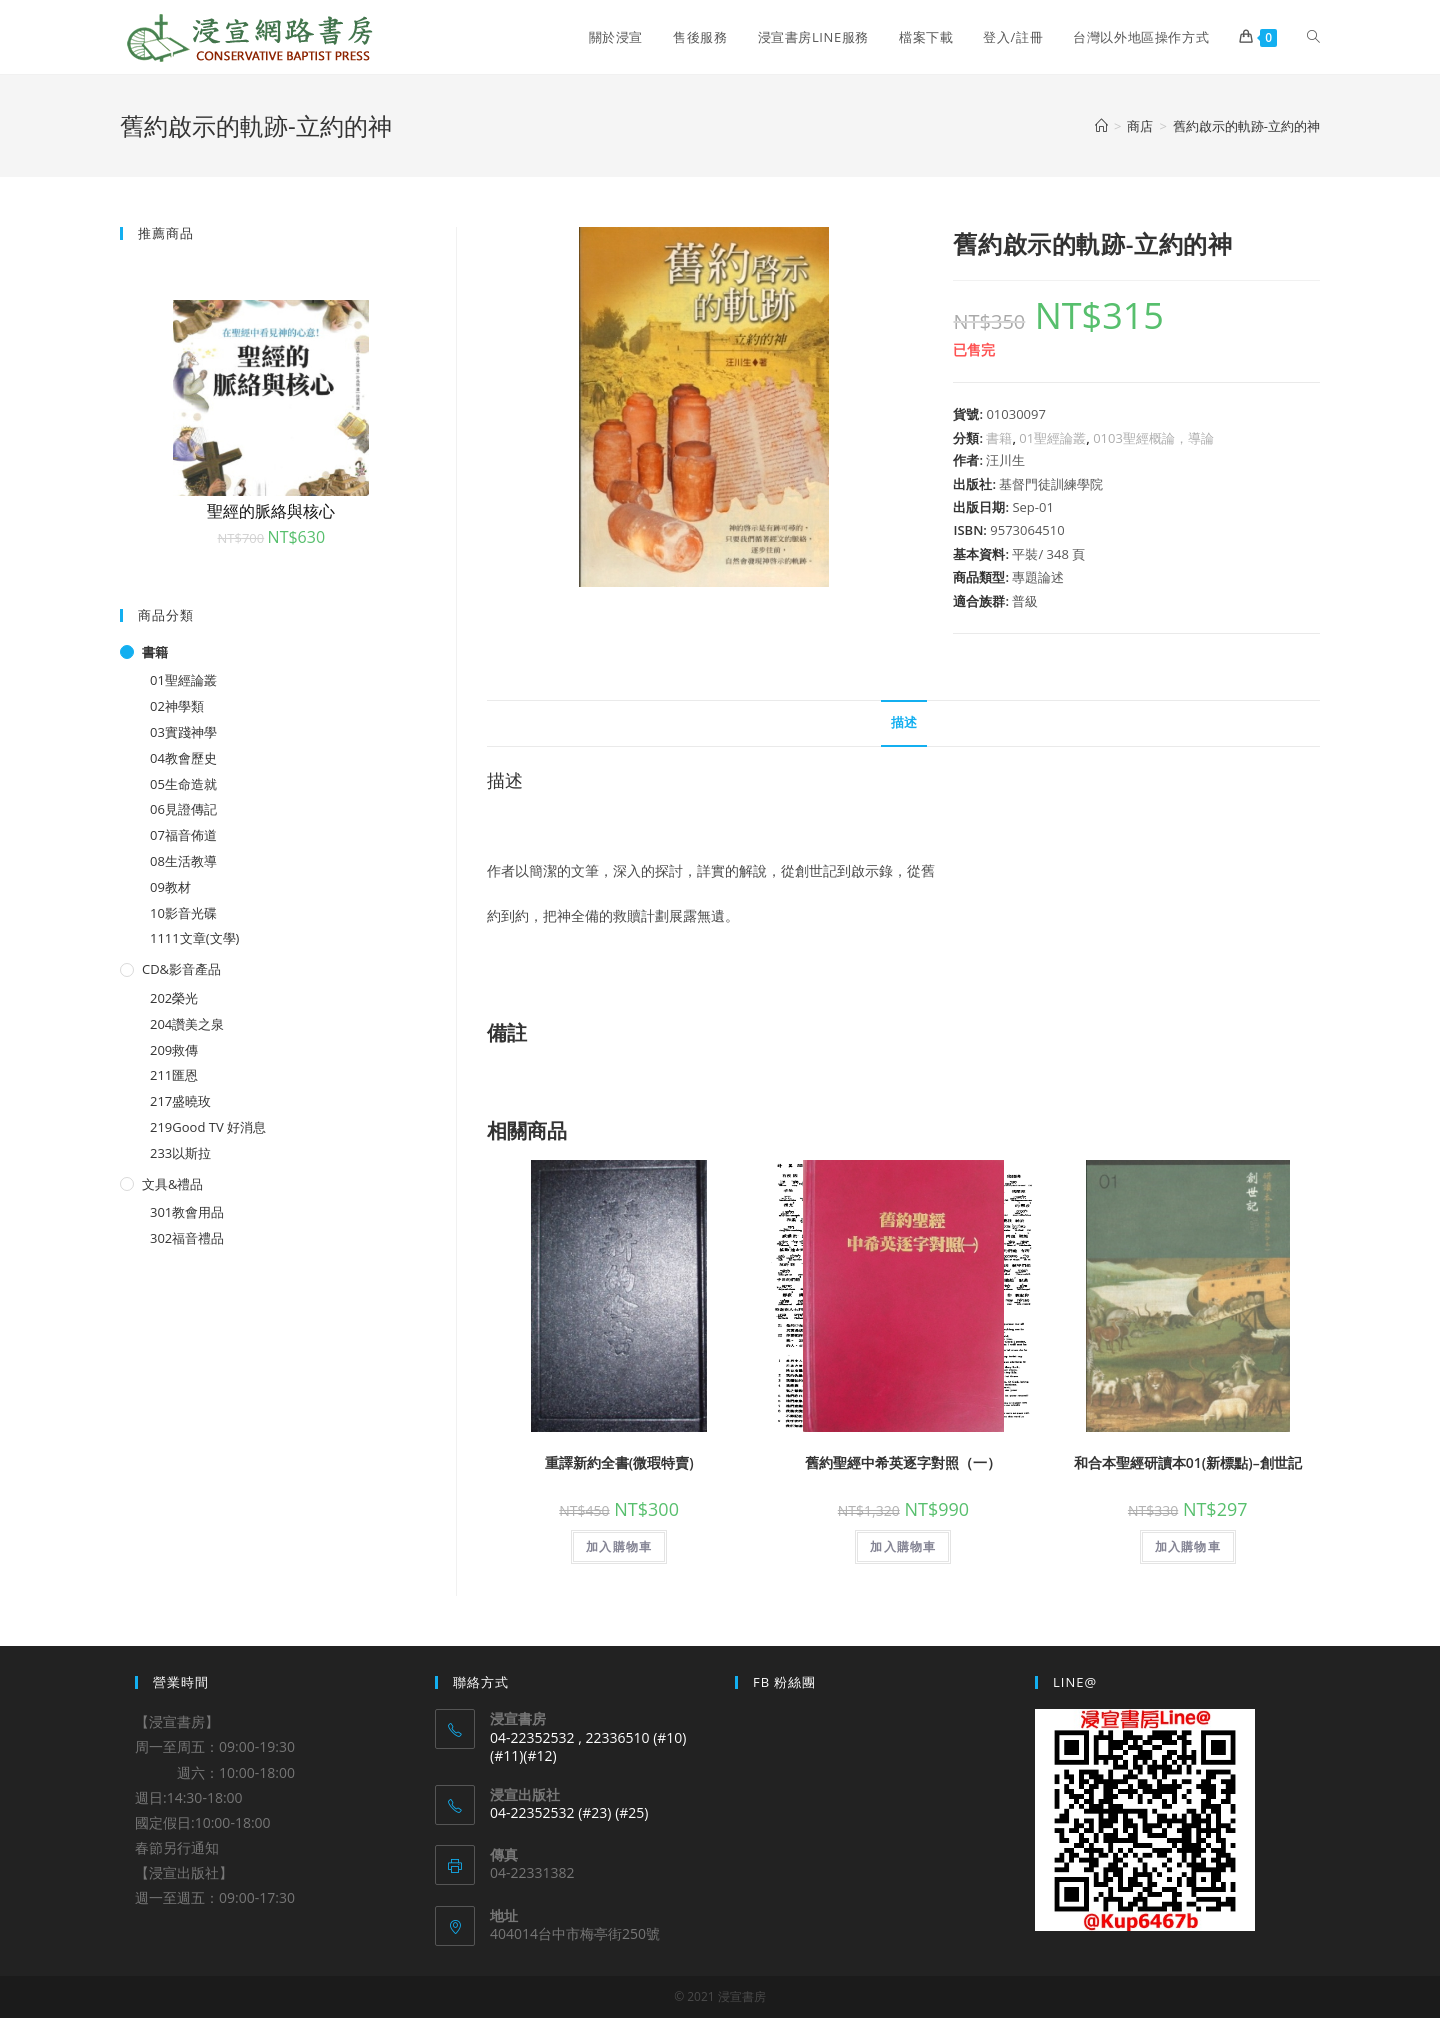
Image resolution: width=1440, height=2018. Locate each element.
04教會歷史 (183, 758)
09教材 (170, 887)
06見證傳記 (183, 809)
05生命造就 (183, 784)
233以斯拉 (180, 1153)
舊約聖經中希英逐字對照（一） (903, 1462)
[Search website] (1313, 37)
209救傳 (174, 1050)
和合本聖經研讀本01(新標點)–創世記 (1188, 1462)
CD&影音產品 (181, 969)
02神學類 (177, 706)
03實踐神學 (183, 732)
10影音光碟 (183, 913)
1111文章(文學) (194, 938)
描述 (904, 722)
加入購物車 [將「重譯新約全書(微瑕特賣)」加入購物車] (619, 1546)
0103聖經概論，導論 (1153, 438)
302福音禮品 (187, 1238)
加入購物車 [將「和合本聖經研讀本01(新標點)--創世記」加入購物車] (1188, 1546)
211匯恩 (174, 1075)
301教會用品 (187, 1212)
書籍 (999, 438)
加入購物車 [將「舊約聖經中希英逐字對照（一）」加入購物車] (903, 1546)
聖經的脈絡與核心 (271, 511)
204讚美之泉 (187, 1024)
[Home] (1101, 126)
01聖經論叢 (1052, 438)
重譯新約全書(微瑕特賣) (619, 1462)
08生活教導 (183, 861)
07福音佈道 (183, 835)
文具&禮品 (172, 1184)
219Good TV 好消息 (208, 1127)
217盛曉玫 (180, 1101)
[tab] (904, 723)
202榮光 (174, 998)
